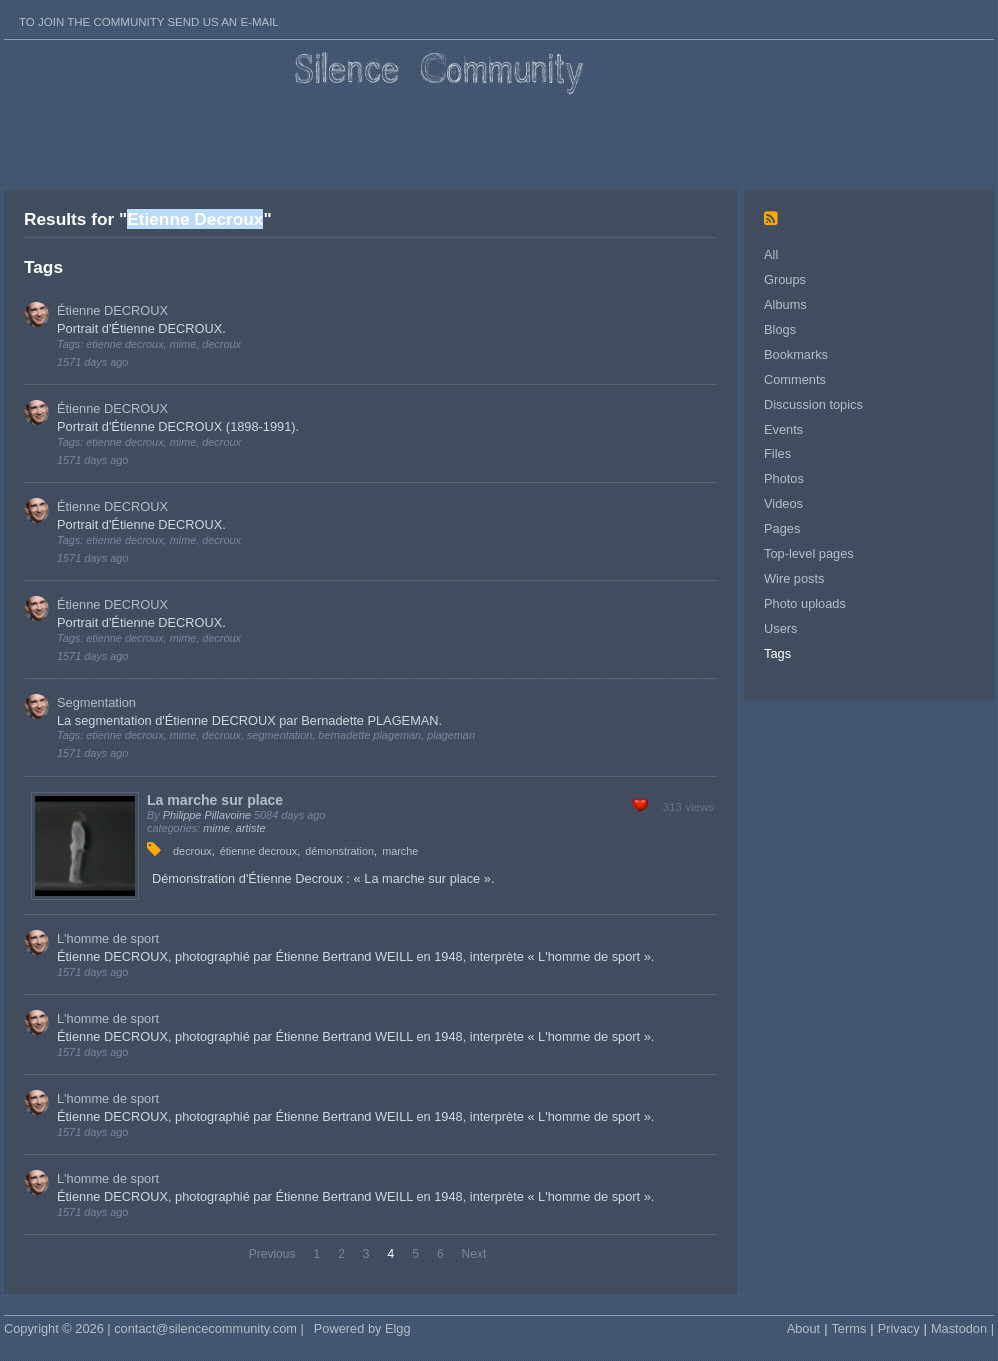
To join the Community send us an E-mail (149, 22)
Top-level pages (809, 553)
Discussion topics (813, 404)
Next (474, 1254)
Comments (795, 379)
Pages (782, 528)
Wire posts (794, 578)
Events (783, 429)
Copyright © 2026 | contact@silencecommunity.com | (154, 1328)
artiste (251, 828)
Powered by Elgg (362, 1328)
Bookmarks (796, 354)
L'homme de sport (108, 938)
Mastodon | (962, 1328)
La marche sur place (215, 800)
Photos (784, 478)
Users (780, 628)
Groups (785, 279)
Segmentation (96, 702)
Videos (783, 503)
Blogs (780, 329)
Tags (777, 653)
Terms (848, 1328)
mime (216, 828)
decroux (192, 851)
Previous (272, 1254)
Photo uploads (805, 603)
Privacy (899, 1328)
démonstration (339, 851)
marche (400, 851)
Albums (785, 304)
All (771, 254)
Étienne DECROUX (112, 310)
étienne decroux (258, 851)
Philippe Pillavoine (207, 815)
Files (777, 453)
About (803, 1328)
